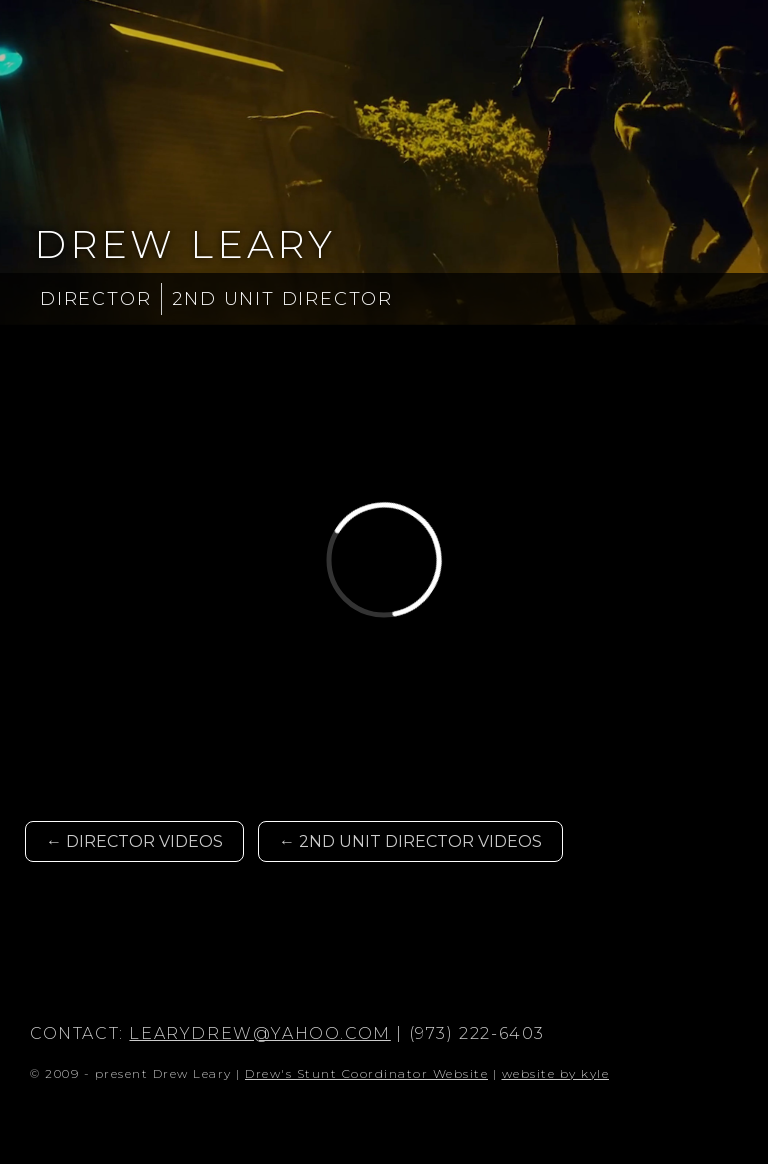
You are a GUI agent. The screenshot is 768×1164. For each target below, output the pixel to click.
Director (95, 299)
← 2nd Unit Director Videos (410, 841)
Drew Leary (185, 244)
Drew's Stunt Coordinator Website (366, 1073)
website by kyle (556, 1073)
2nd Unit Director (282, 299)
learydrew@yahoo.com (259, 1033)
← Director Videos (134, 841)
